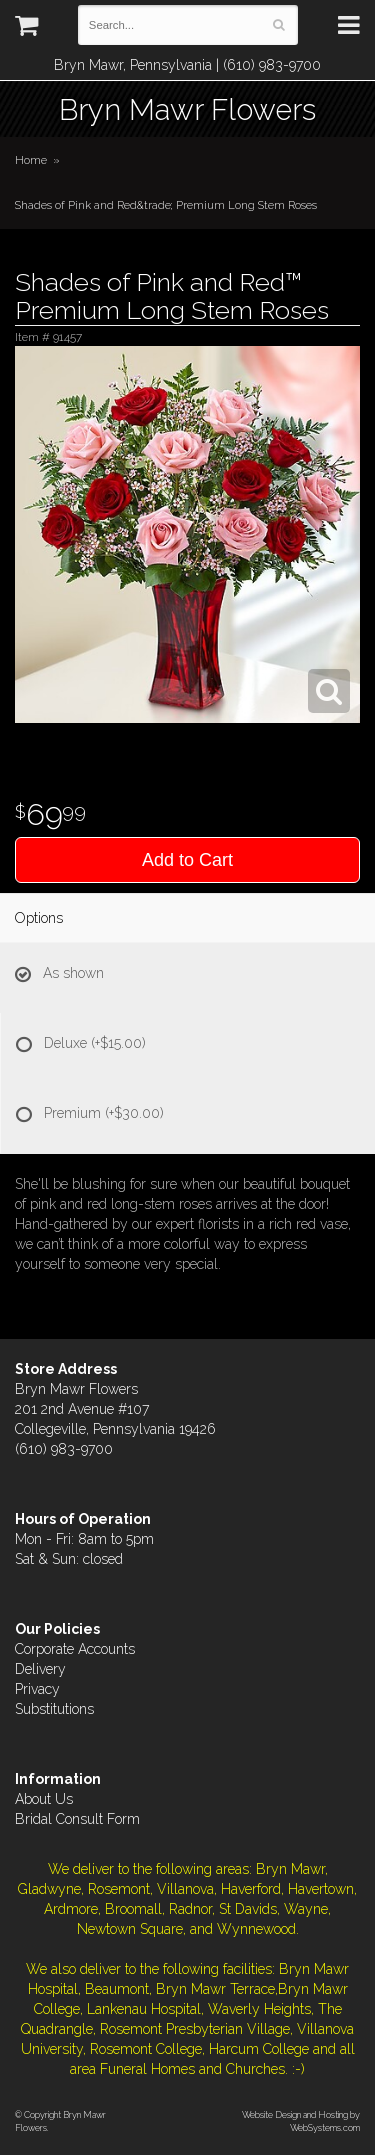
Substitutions (54, 1709)
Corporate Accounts (75, 1649)
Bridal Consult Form (77, 1819)
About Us (44, 1799)
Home (31, 160)
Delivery (40, 1669)
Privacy (37, 1689)
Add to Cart (187, 860)
